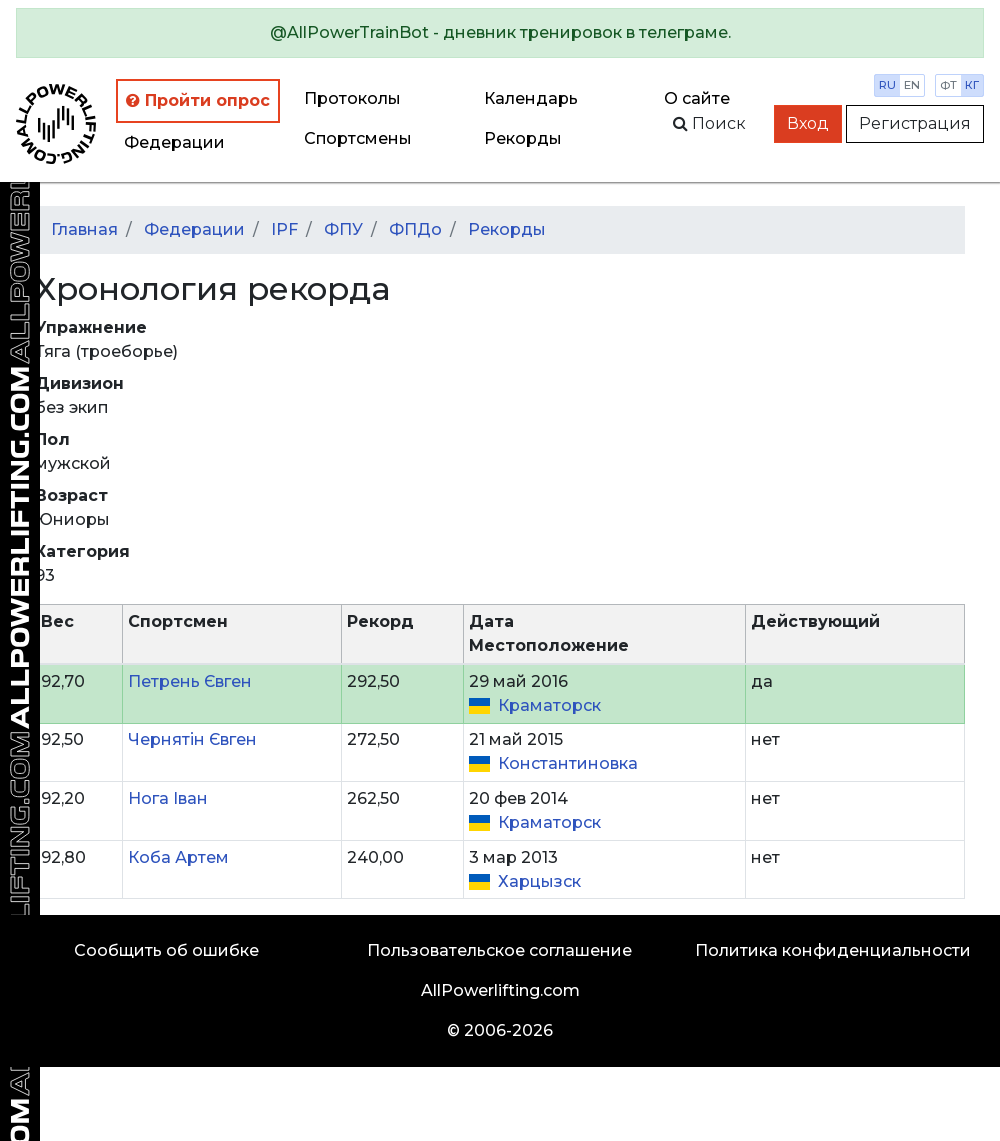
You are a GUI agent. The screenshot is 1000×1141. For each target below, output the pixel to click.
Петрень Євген (190, 681)
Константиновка (568, 763)
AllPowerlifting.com (500, 990)
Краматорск (549, 705)
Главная (84, 229)
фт (948, 85)
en (912, 85)
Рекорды (507, 229)
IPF (284, 229)
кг (972, 85)
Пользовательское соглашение (499, 950)
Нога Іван (168, 798)
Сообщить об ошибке (166, 950)
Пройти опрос (198, 100)
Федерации (174, 142)
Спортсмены (358, 138)
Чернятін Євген (192, 739)
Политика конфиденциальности (833, 950)
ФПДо (415, 229)
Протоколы (352, 98)
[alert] (500, 33)
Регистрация (915, 123)
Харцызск (539, 881)
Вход (808, 123)
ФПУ (343, 229)
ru (887, 85)
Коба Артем (178, 857)
